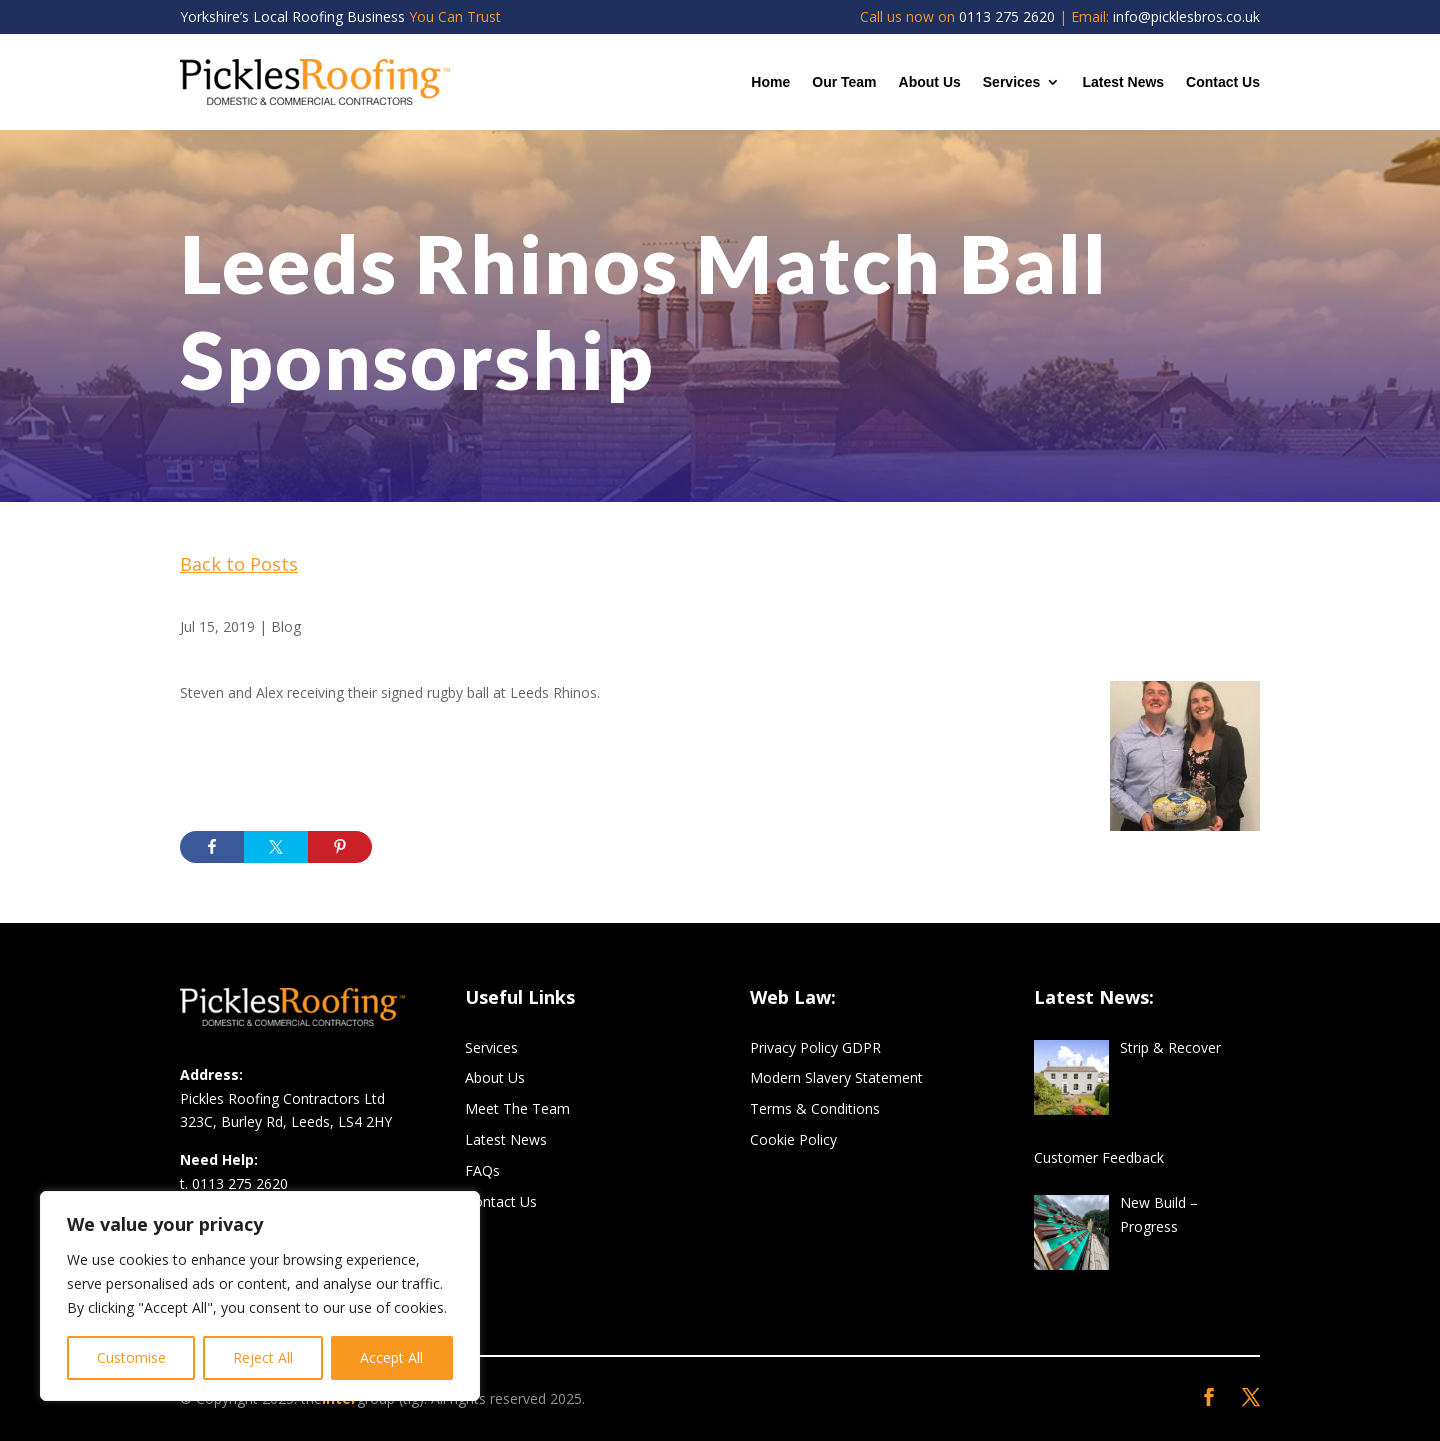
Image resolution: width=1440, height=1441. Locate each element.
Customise (131, 1357)
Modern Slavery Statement (836, 1077)
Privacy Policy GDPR (815, 1047)
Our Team (844, 82)
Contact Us (1223, 82)
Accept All (391, 1357)
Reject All (263, 1357)
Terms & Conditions (815, 1108)
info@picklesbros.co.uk (1186, 16)
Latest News (1123, 82)
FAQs (482, 1170)
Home (770, 82)
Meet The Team (517, 1108)
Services (1012, 82)
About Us (930, 82)
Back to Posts (239, 564)
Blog (286, 626)
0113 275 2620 (1007, 16)
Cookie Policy (793, 1139)
